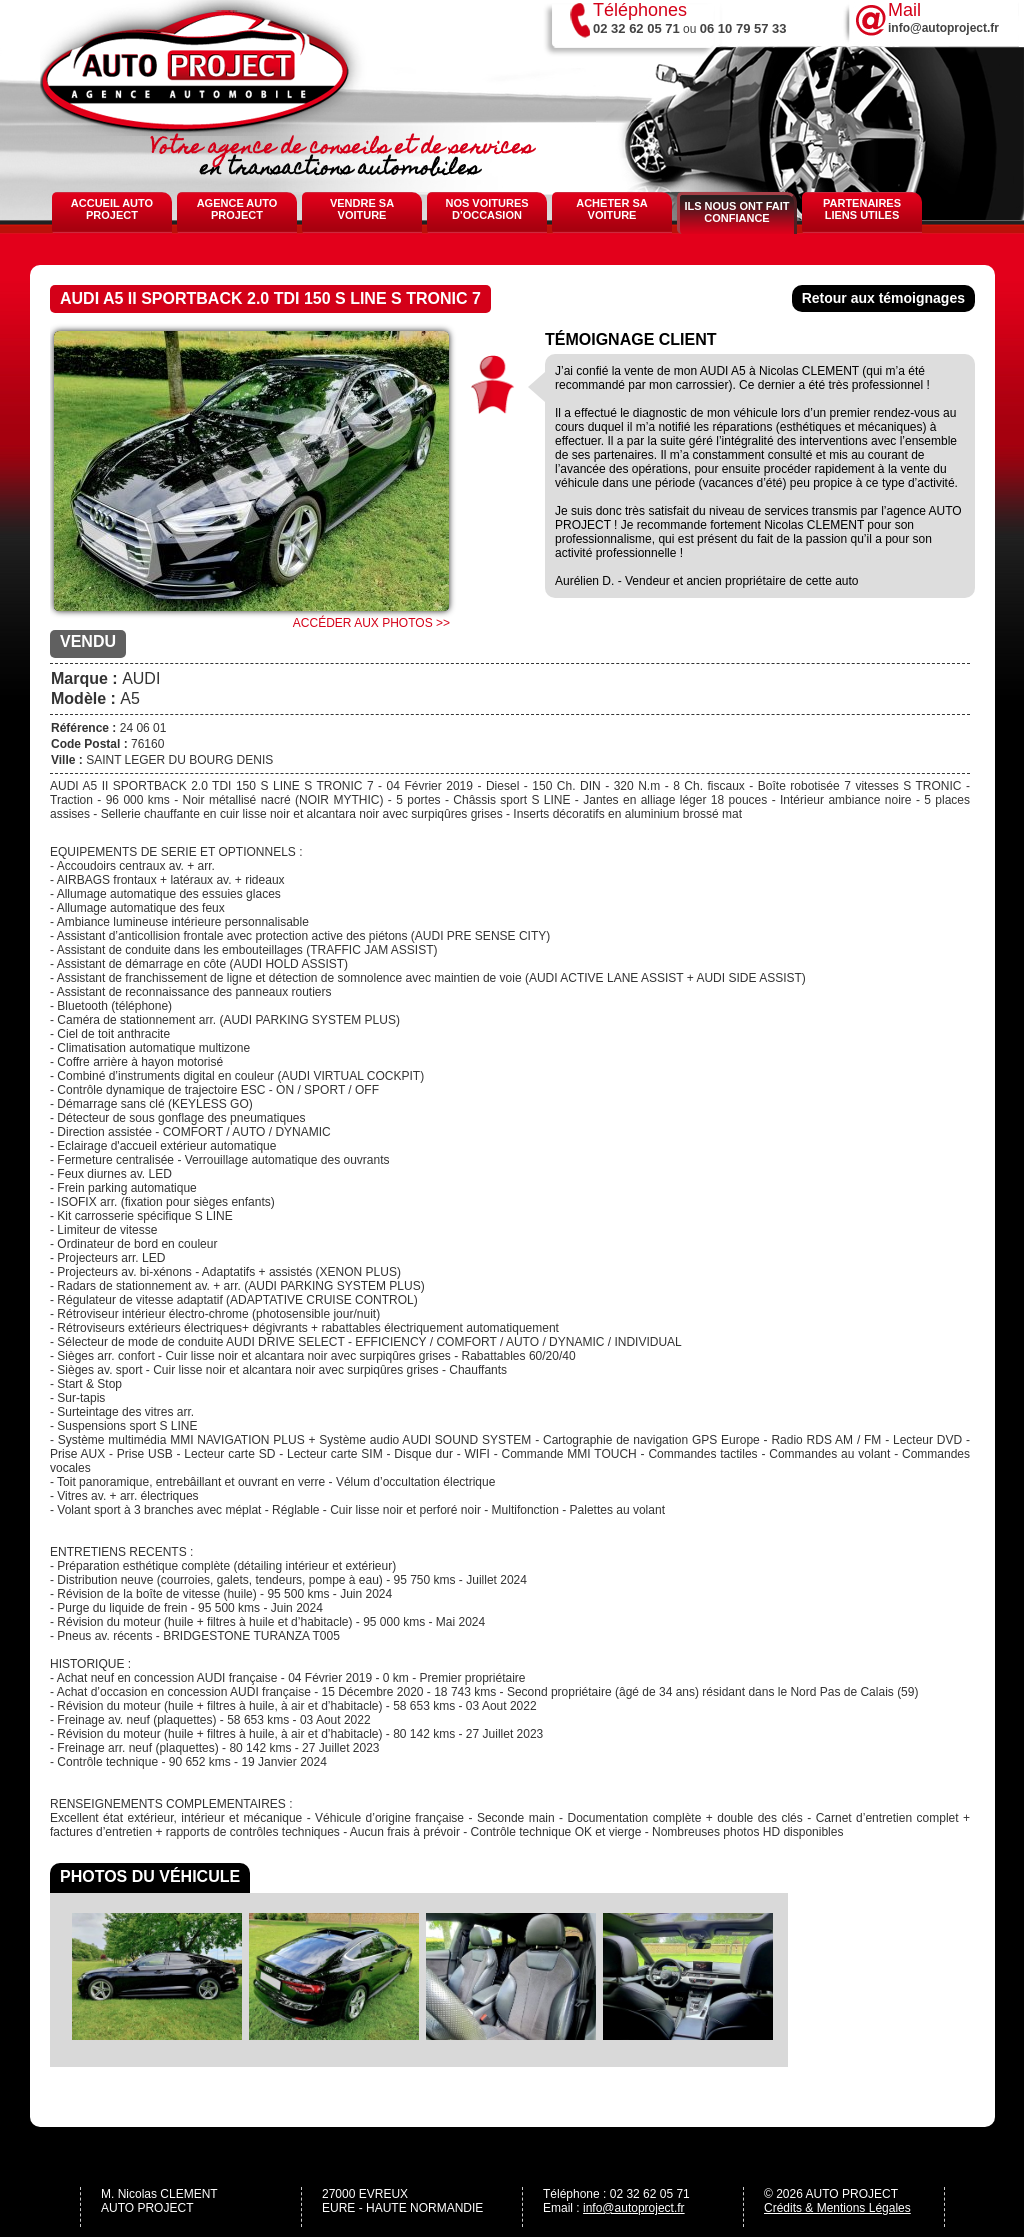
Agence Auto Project (237, 209)
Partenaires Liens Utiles (862, 209)
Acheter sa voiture (612, 209)
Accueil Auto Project (112, 209)
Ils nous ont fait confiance (736, 212)
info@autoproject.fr (634, 2208)
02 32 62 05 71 (636, 28)
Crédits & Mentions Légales (837, 2208)
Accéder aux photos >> (371, 623)
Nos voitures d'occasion (486, 209)
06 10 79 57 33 (743, 28)
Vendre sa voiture (362, 209)
